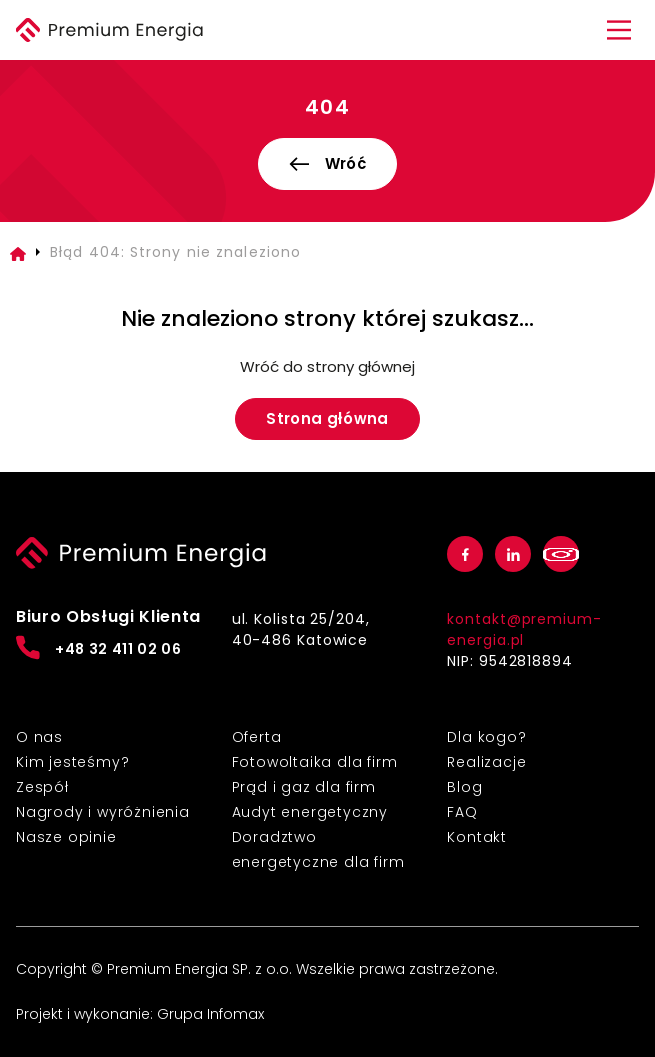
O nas (39, 737)
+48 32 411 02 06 (99, 647)
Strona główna (327, 418)
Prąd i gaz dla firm (304, 787)
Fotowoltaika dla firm (315, 762)
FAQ (462, 812)
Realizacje (486, 762)
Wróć (327, 163)
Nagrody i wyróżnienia (103, 812)
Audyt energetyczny (310, 812)
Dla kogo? (486, 737)
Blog (464, 787)
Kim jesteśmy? (72, 762)
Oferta (257, 737)
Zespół (42, 787)
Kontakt (477, 837)
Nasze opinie (66, 837)
